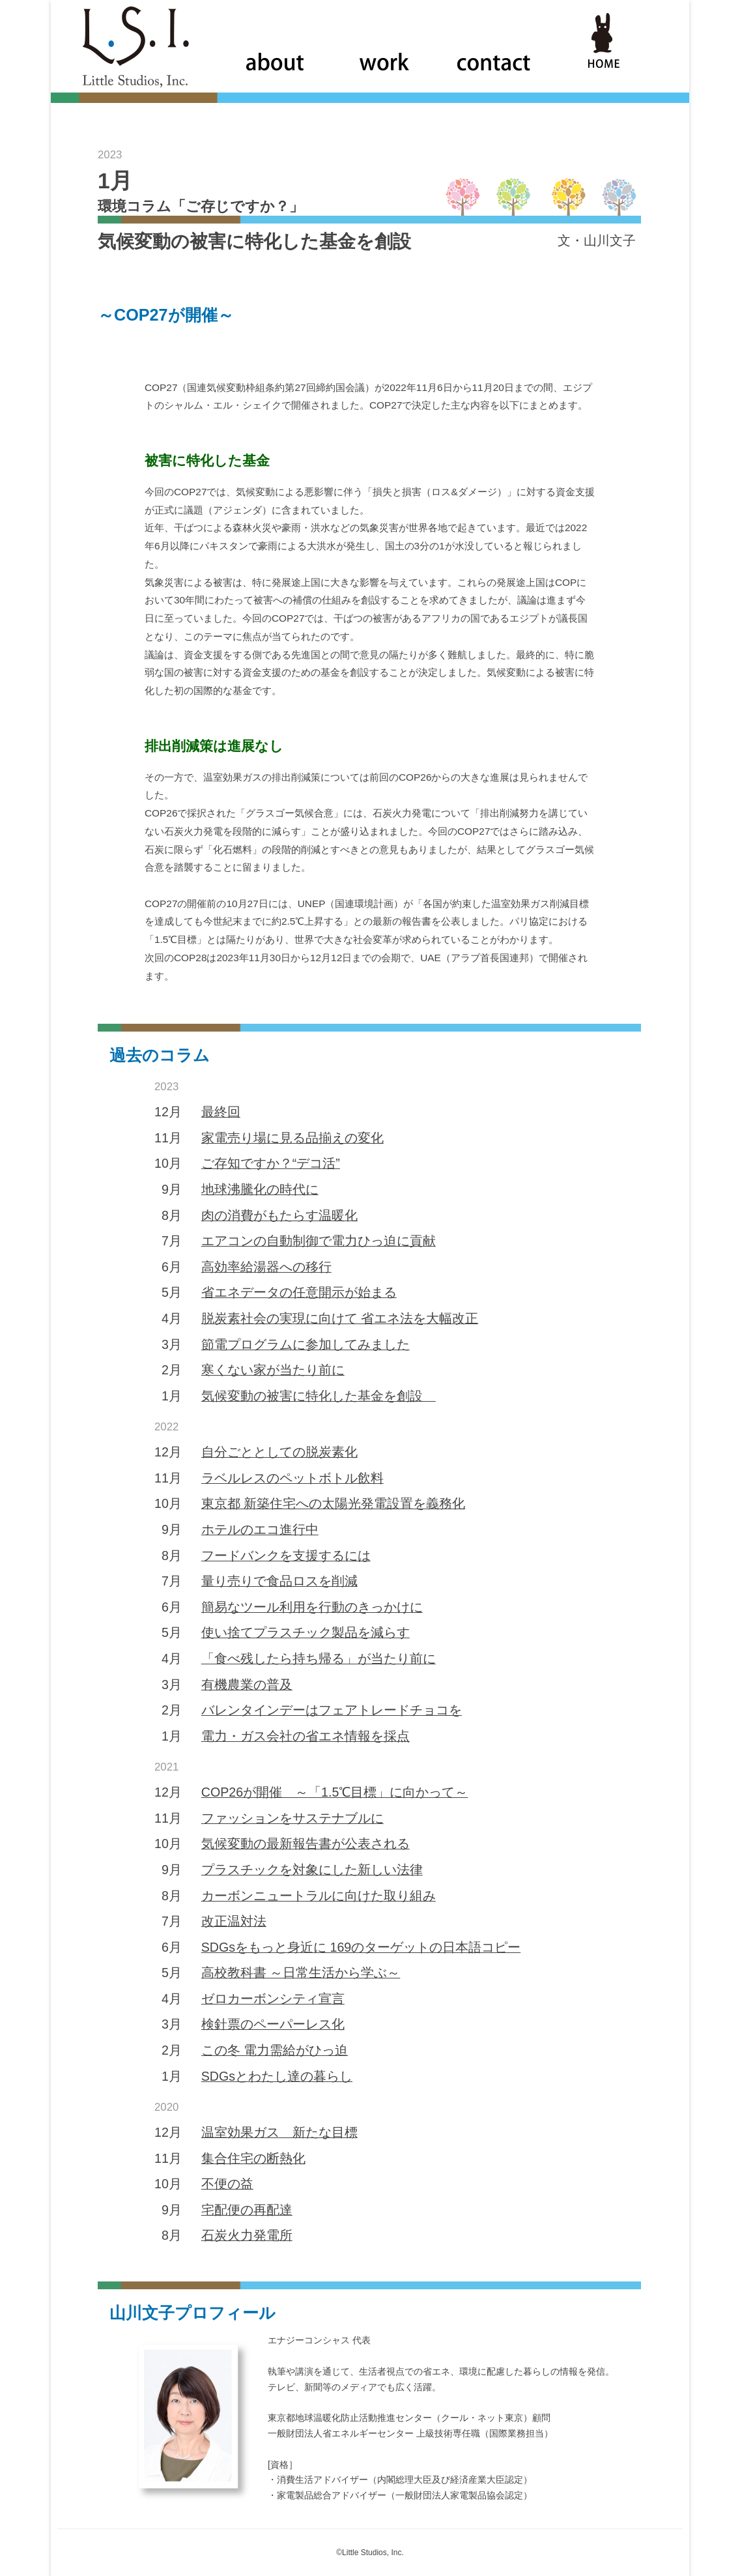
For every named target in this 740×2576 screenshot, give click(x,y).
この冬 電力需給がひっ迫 (274, 2050)
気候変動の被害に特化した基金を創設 (318, 1396)
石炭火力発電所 (246, 2235)
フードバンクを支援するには (286, 1555)
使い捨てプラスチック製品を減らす (305, 1632)
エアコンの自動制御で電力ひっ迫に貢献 (318, 1241)
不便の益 (227, 2184)
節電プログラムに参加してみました (305, 1344)
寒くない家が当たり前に (273, 1370)
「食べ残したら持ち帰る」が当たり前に (318, 1658)
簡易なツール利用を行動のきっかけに (312, 1607)
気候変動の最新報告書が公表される (305, 1843)
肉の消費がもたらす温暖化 (279, 1215)
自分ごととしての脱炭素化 (279, 1452)
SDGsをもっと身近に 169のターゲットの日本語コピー (360, 1947)
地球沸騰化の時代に (260, 1189)
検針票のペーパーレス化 (273, 2024)
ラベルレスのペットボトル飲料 (292, 1478)
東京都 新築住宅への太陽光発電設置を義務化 (333, 1503)
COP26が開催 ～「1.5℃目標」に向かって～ (334, 1792)
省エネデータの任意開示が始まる (299, 1292)
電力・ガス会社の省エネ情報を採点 (305, 1736)
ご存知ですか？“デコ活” (270, 1163)
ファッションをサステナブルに (292, 1818)
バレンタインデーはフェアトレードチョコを (331, 1710)
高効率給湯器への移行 (266, 1267)
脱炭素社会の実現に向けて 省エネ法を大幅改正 (339, 1318)
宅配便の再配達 (246, 2210)
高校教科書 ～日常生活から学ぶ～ (300, 1972)
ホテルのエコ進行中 (260, 1529)
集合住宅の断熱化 (253, 2158)
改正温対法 (233, 1921)
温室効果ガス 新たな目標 (279, 2132)
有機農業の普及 (246, 1684)
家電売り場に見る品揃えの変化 (292, 1138)
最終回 (220, 1112)
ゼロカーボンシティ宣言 (273, 1998)
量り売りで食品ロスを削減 (279, 1581)
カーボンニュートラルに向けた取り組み (318, 1896)
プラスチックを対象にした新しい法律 (312, 1869)
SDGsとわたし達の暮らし (276, 2076)
